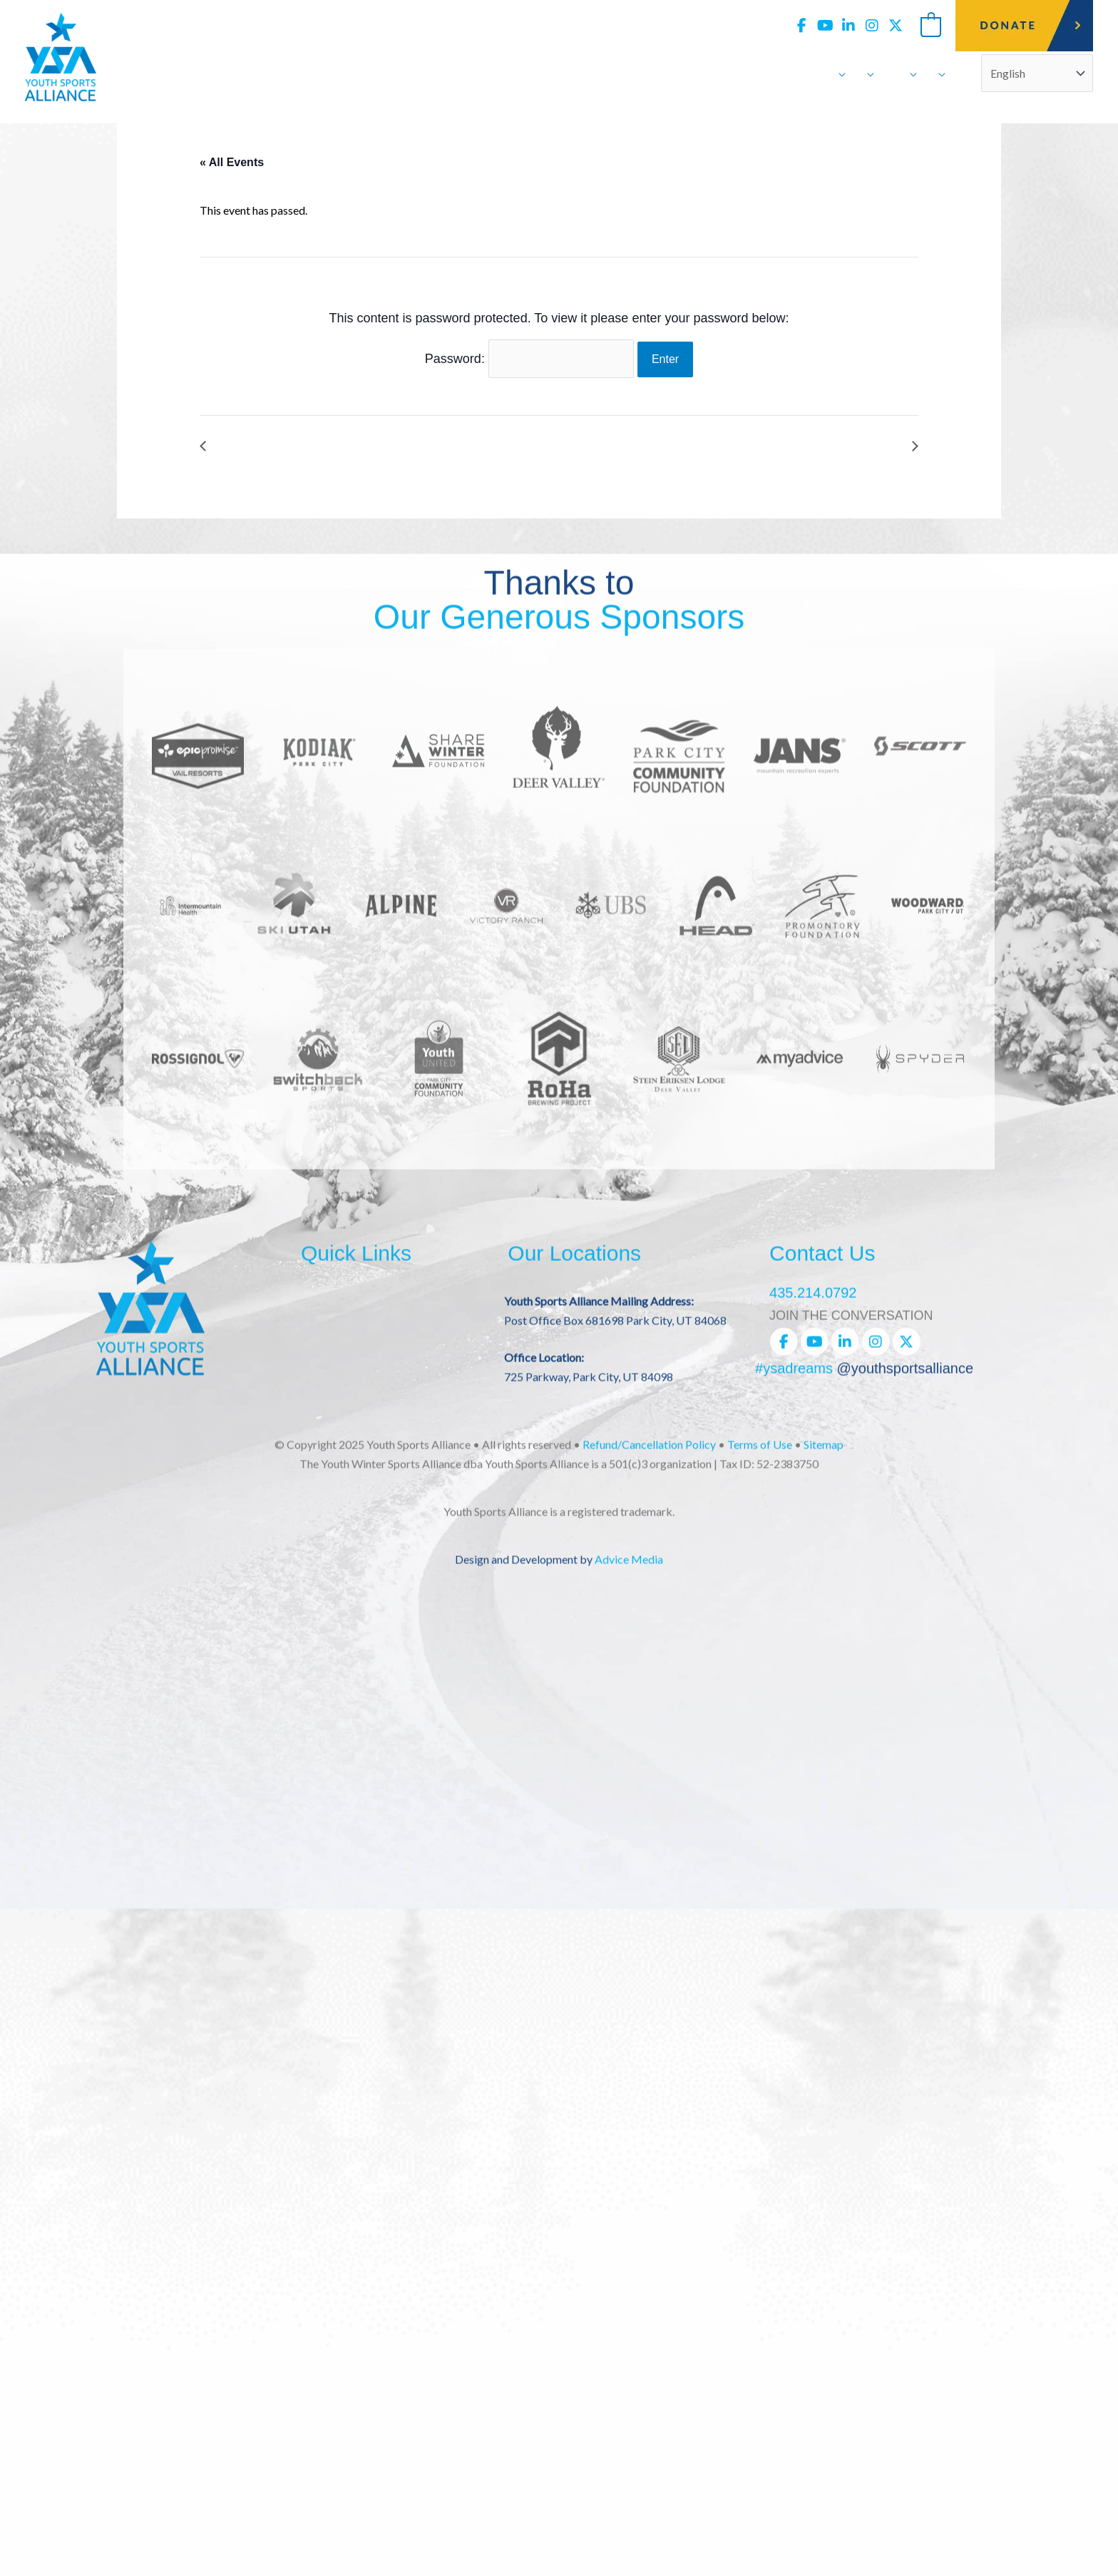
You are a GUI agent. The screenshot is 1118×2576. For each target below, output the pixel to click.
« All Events (232, 162)
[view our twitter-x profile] (895, 25)
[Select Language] (1037, 73)
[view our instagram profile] (872, 25)
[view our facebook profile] (801, 25)
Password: (529, 359)
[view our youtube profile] (825, 25)
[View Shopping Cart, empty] (930, 25)
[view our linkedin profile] (848, 25)
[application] (838, 73)
